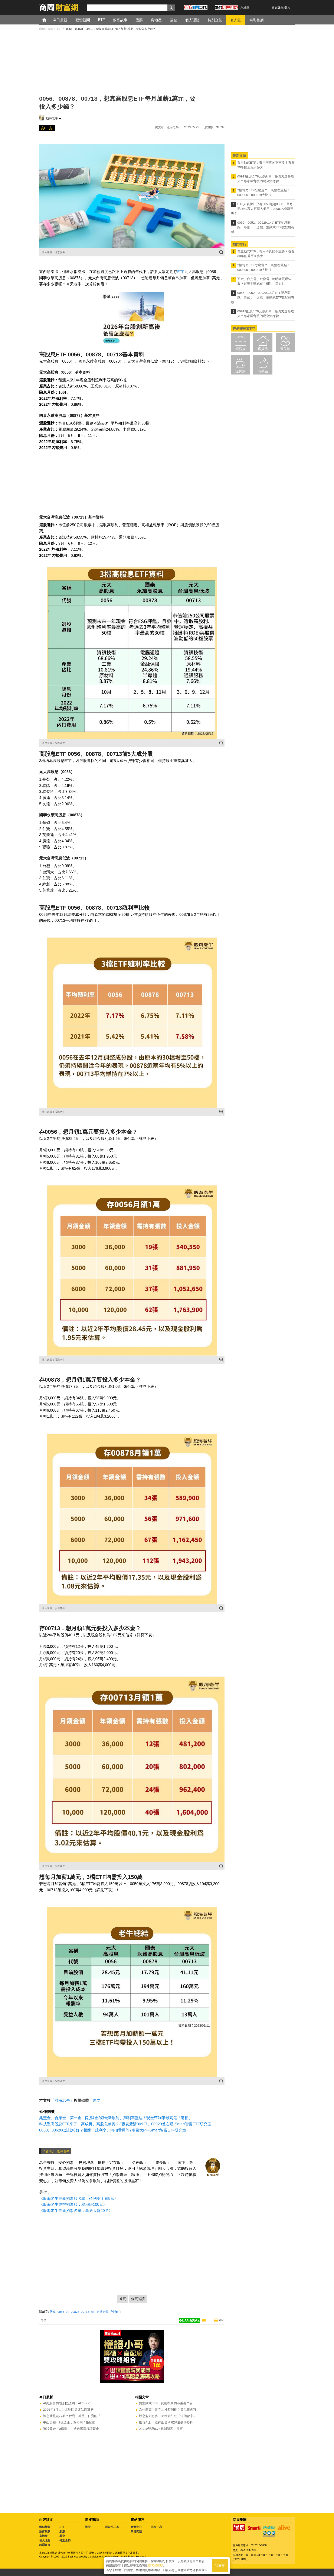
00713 (85, 2311)
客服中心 (156, 2527)
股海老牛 (52, 118)
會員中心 (136, 2527)
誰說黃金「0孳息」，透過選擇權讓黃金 (71, 2428)
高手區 (263, 371)
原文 (97, 2100)
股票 (62, 2531)
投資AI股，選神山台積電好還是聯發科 (166, 2422)
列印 (221, 2320)
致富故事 (44, 2531)
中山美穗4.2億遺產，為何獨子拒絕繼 (69, 2422)
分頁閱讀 (138, 2299)
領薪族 (240, 349)
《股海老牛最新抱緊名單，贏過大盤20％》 (75, 2211)
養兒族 (285, 349)
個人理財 (44, 2540)
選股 (88, 2527)
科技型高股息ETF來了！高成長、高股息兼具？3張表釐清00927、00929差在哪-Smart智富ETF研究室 (125, 2124)
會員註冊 (278, 7)
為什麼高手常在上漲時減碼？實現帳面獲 (167, 2409)
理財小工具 (112, 2527)
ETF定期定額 (99, 2311)
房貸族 (263, 349)
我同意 (220, 2565)
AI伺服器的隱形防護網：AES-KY (66, 2403)
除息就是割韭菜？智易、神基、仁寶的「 (72, 2416)
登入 (287, 7)
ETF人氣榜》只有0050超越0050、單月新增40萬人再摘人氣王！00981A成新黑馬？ (262, 208)
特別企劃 (65, 2540)
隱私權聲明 (155, 2565)
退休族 (240, 371)
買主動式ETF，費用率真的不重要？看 (166, 2403)
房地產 (43, 2535)
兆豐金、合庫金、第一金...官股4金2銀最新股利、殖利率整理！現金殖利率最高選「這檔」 (115, 2118)
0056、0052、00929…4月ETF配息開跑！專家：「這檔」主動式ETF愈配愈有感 (262, 227)
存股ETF (116, 2311)
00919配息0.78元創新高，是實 (161, 2428)
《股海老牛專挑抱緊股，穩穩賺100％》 (73, 2204)
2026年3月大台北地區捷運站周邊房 (68, 2409)
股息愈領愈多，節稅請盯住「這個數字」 (167, 2416)
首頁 (48, 19)
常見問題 (136, 2531)
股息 (53, 2311)
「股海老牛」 (62, 2100)
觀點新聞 (44, 2527)
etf (67, 2311)
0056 (61, 2311)
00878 (75, 2311)
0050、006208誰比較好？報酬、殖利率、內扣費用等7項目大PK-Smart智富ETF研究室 (112, 2130)
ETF (180, 272)
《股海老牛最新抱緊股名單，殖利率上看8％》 (78, 2198)
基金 (62, 2535)
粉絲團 (244, 7)
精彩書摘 (44, 2544)
